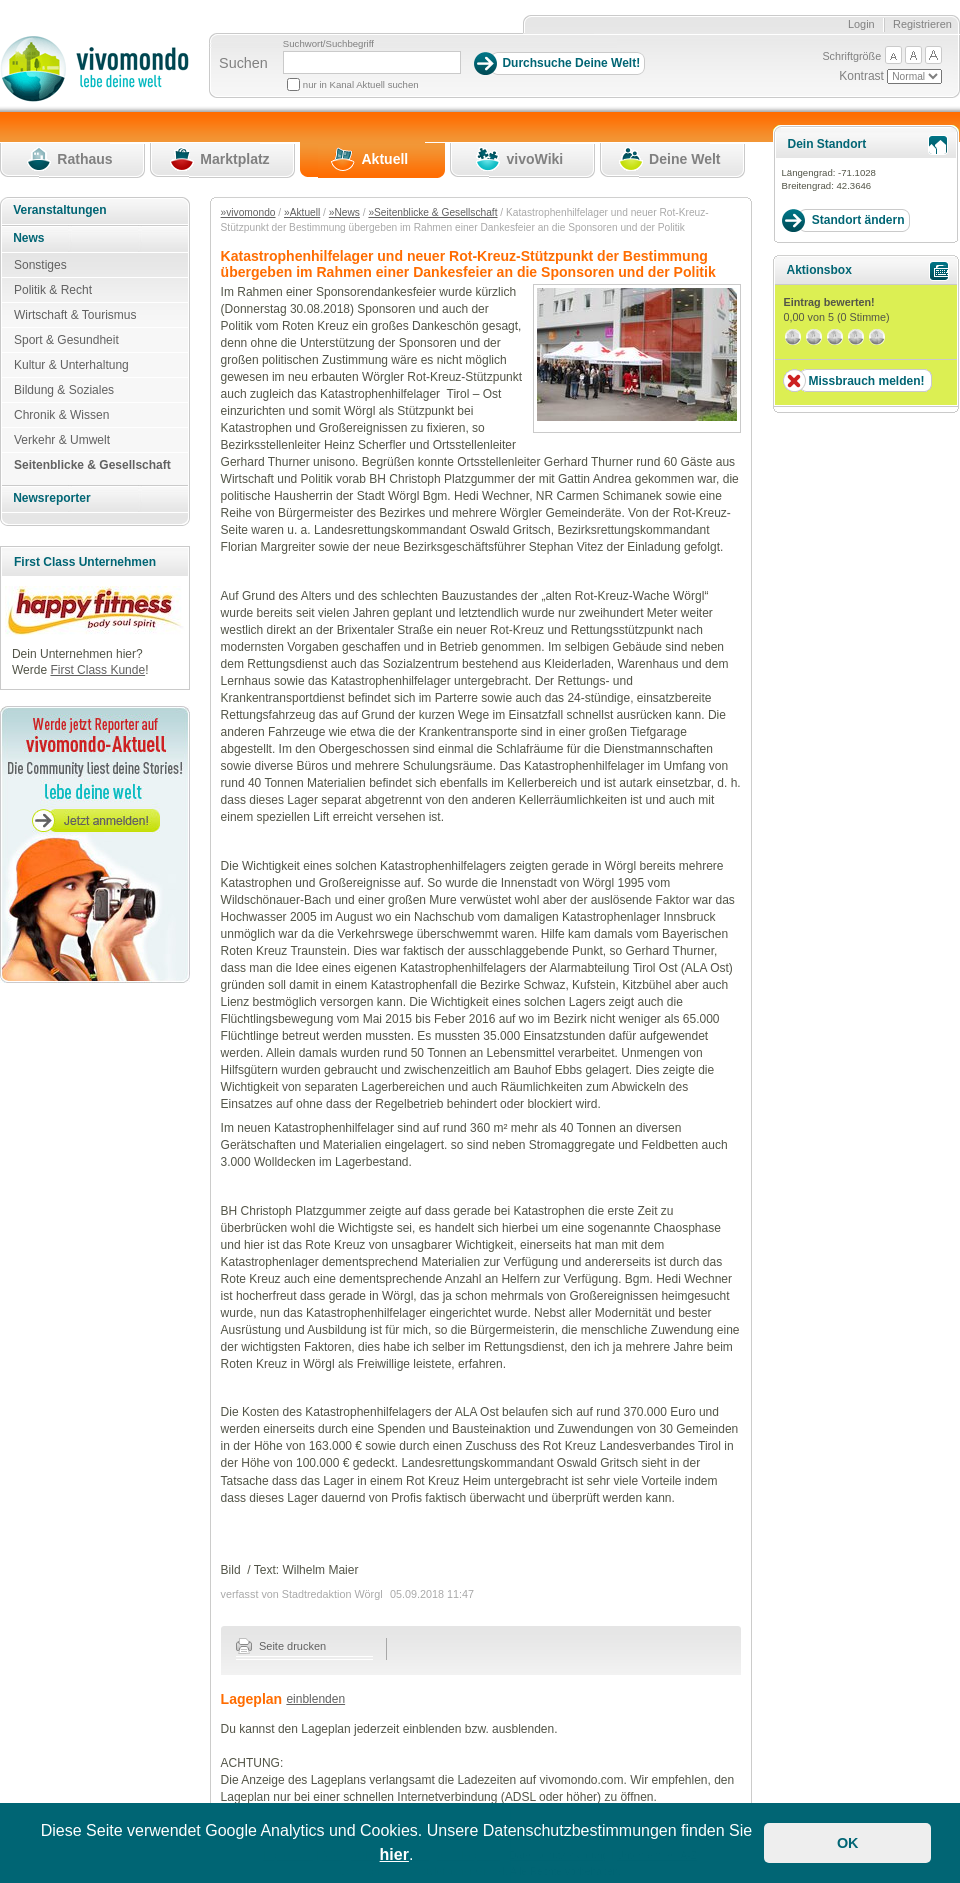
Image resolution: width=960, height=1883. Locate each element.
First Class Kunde (97, 670)
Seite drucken (281, 1646)
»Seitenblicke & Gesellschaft (432, 212)
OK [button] (848, 1843)
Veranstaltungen (59, 210)
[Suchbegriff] (372, 62)
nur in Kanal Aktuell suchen (361, 84)
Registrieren (922, 24)
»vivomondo (248, 212)
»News (344, 212)
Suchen (243, 63)
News (28, 238)
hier (394, 1854)
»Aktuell (302, 212)
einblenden (315, 1699)
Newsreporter (51, 498)
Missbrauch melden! (866, 381)
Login (861, 24)
